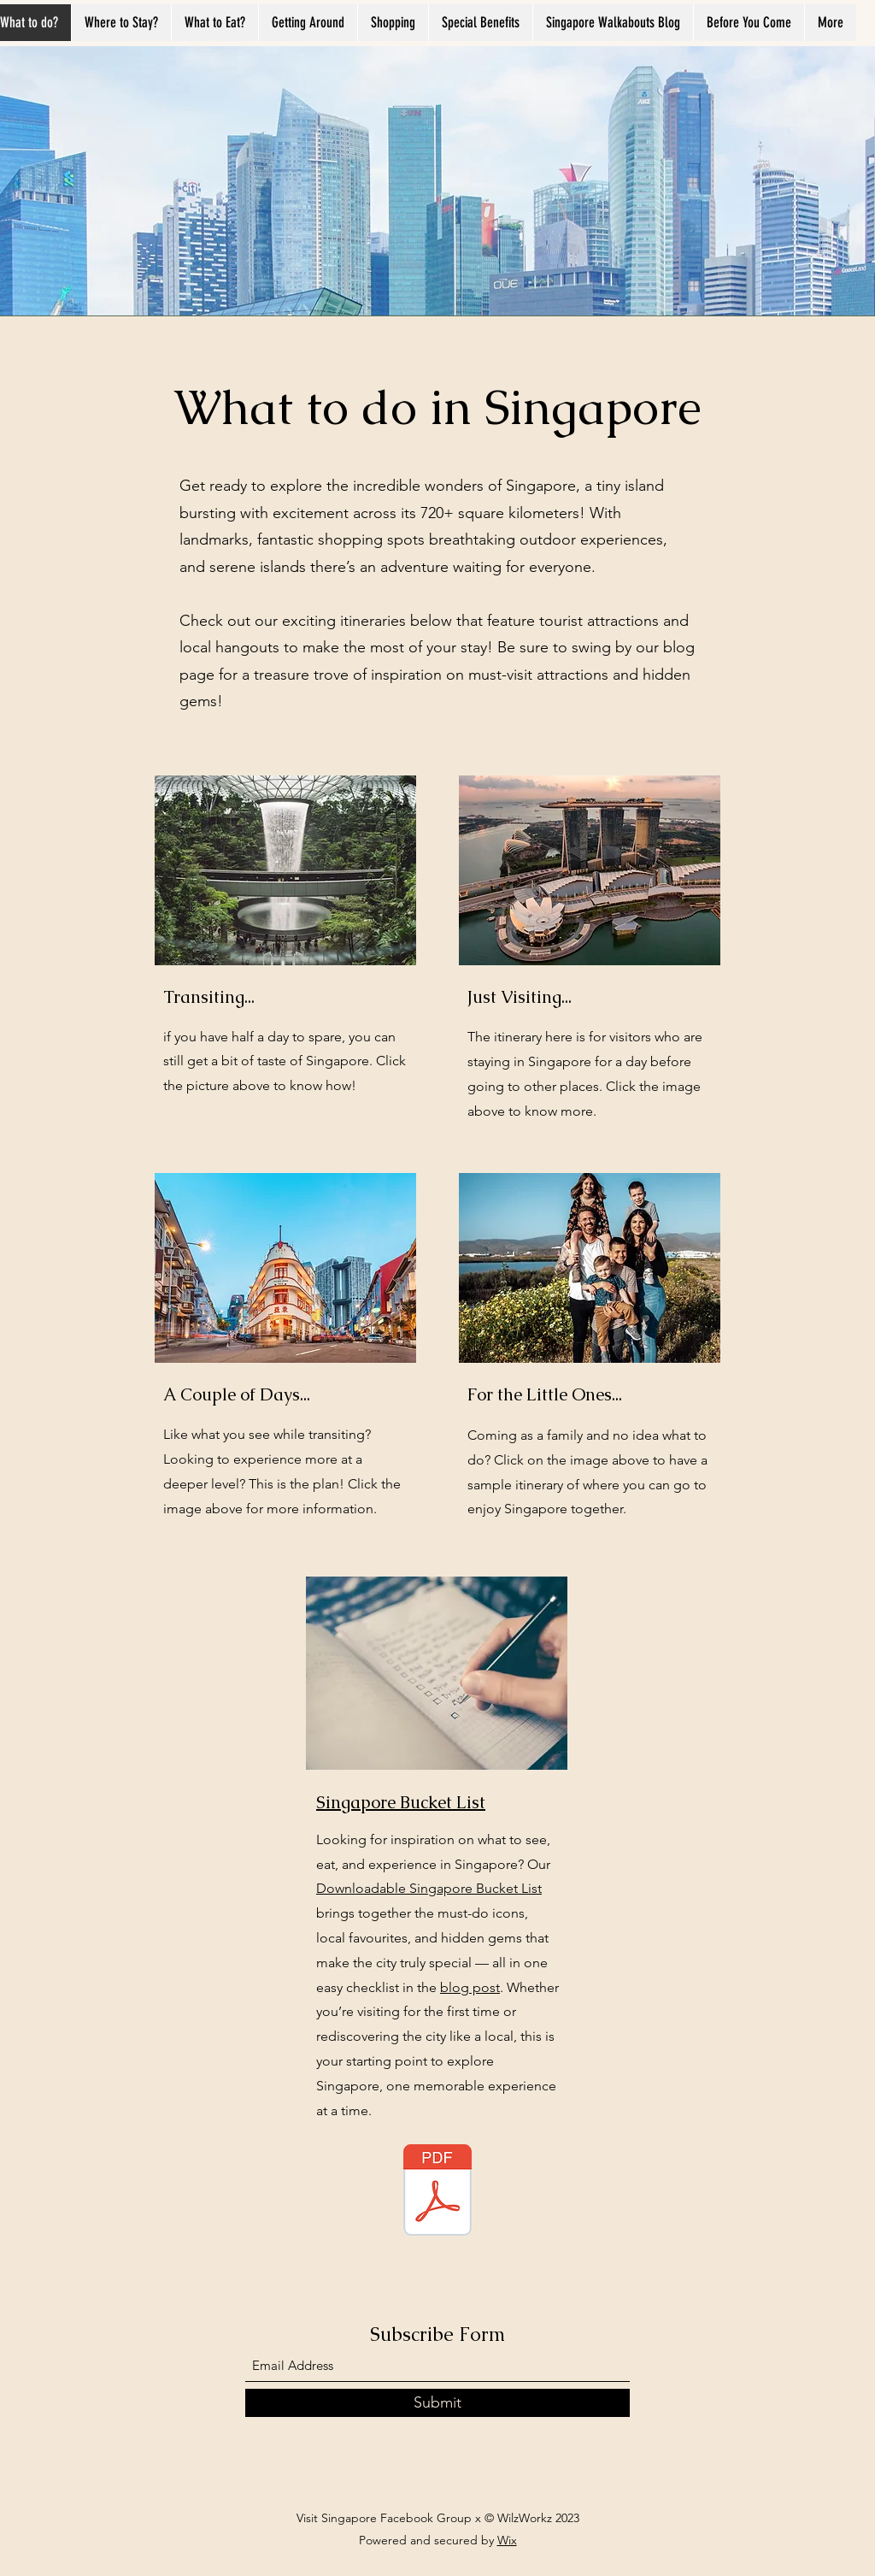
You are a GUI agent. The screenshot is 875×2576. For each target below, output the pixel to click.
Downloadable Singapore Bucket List (429, 1888)
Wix (507, 2540)
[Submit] (437, 2403)
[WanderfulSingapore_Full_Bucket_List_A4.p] (437, 2192)
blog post (470, 1987)
